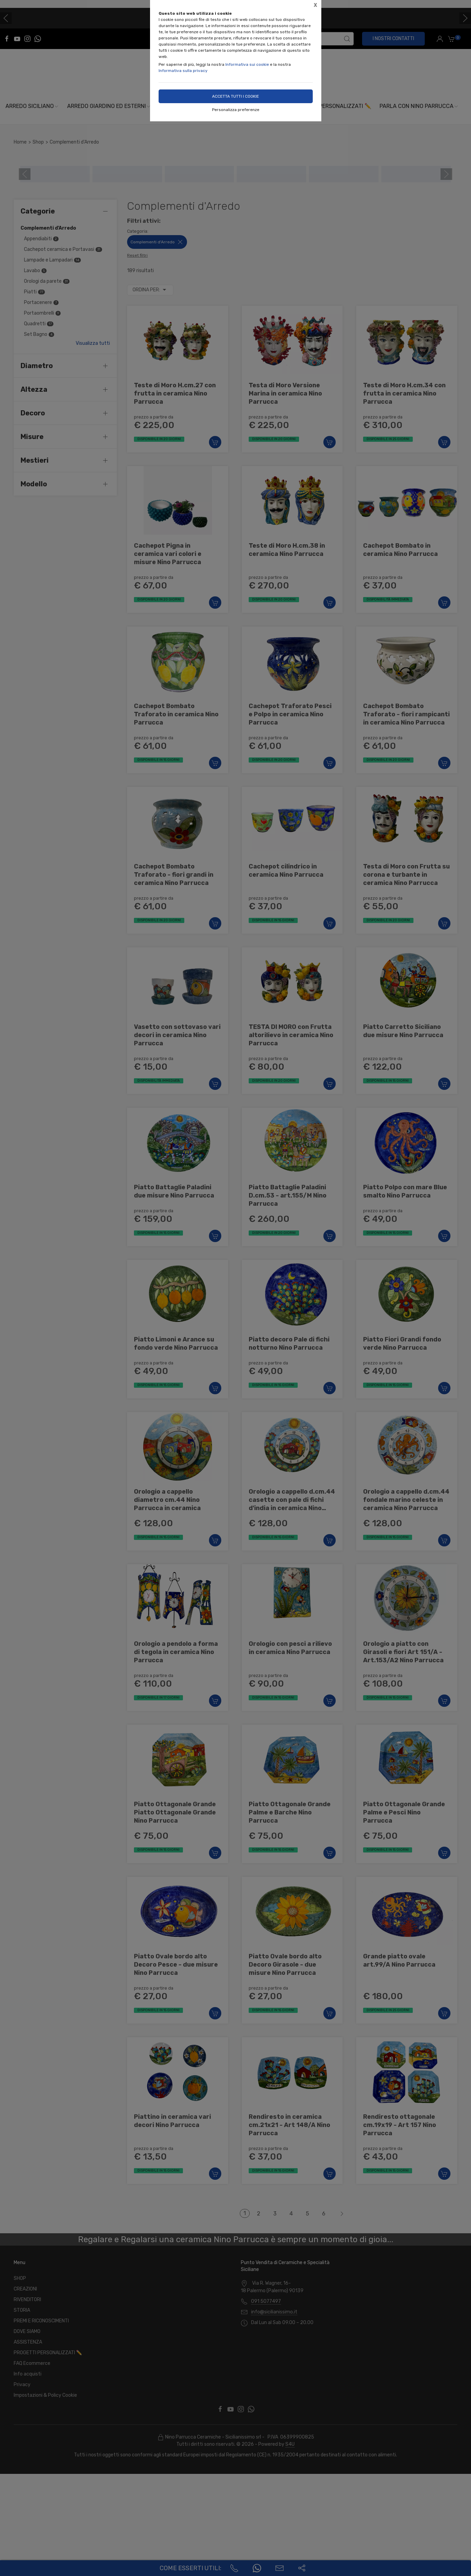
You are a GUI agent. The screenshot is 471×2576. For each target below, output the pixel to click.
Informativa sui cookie (247, 64)
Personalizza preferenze (235, 109)
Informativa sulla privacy (183, 70)
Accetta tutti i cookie (235, 96)
